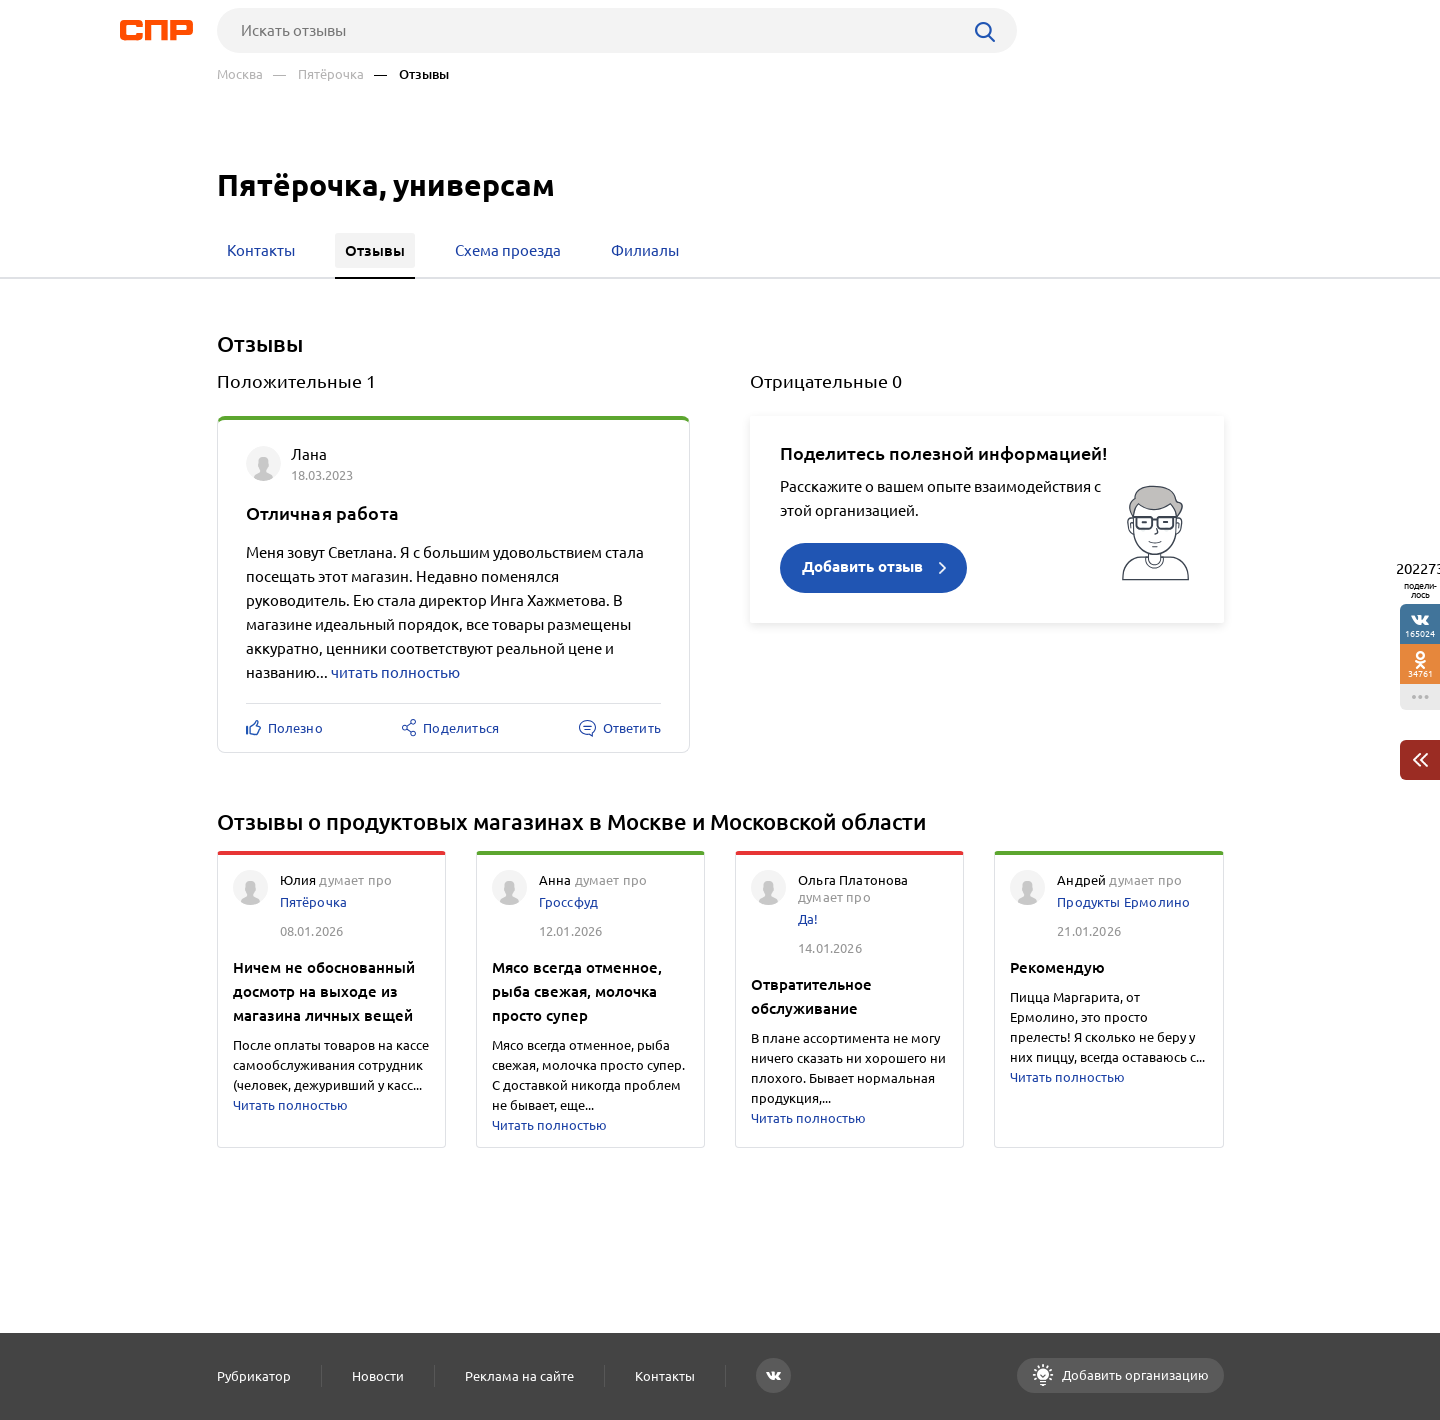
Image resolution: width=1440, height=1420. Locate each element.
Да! (808, 919)
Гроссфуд (568, 902)
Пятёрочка (314, 902)
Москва (240, 74)
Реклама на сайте (519, 1376)
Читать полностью (290, 1105)
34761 (1420, 673)
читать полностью (395, 672)
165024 (1420, 633)
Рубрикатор (254, 1376)
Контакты (665, 1376)
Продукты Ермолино (1123, 902)
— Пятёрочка (318, 74)
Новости (378, 1376)
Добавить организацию (1134, 1375)
